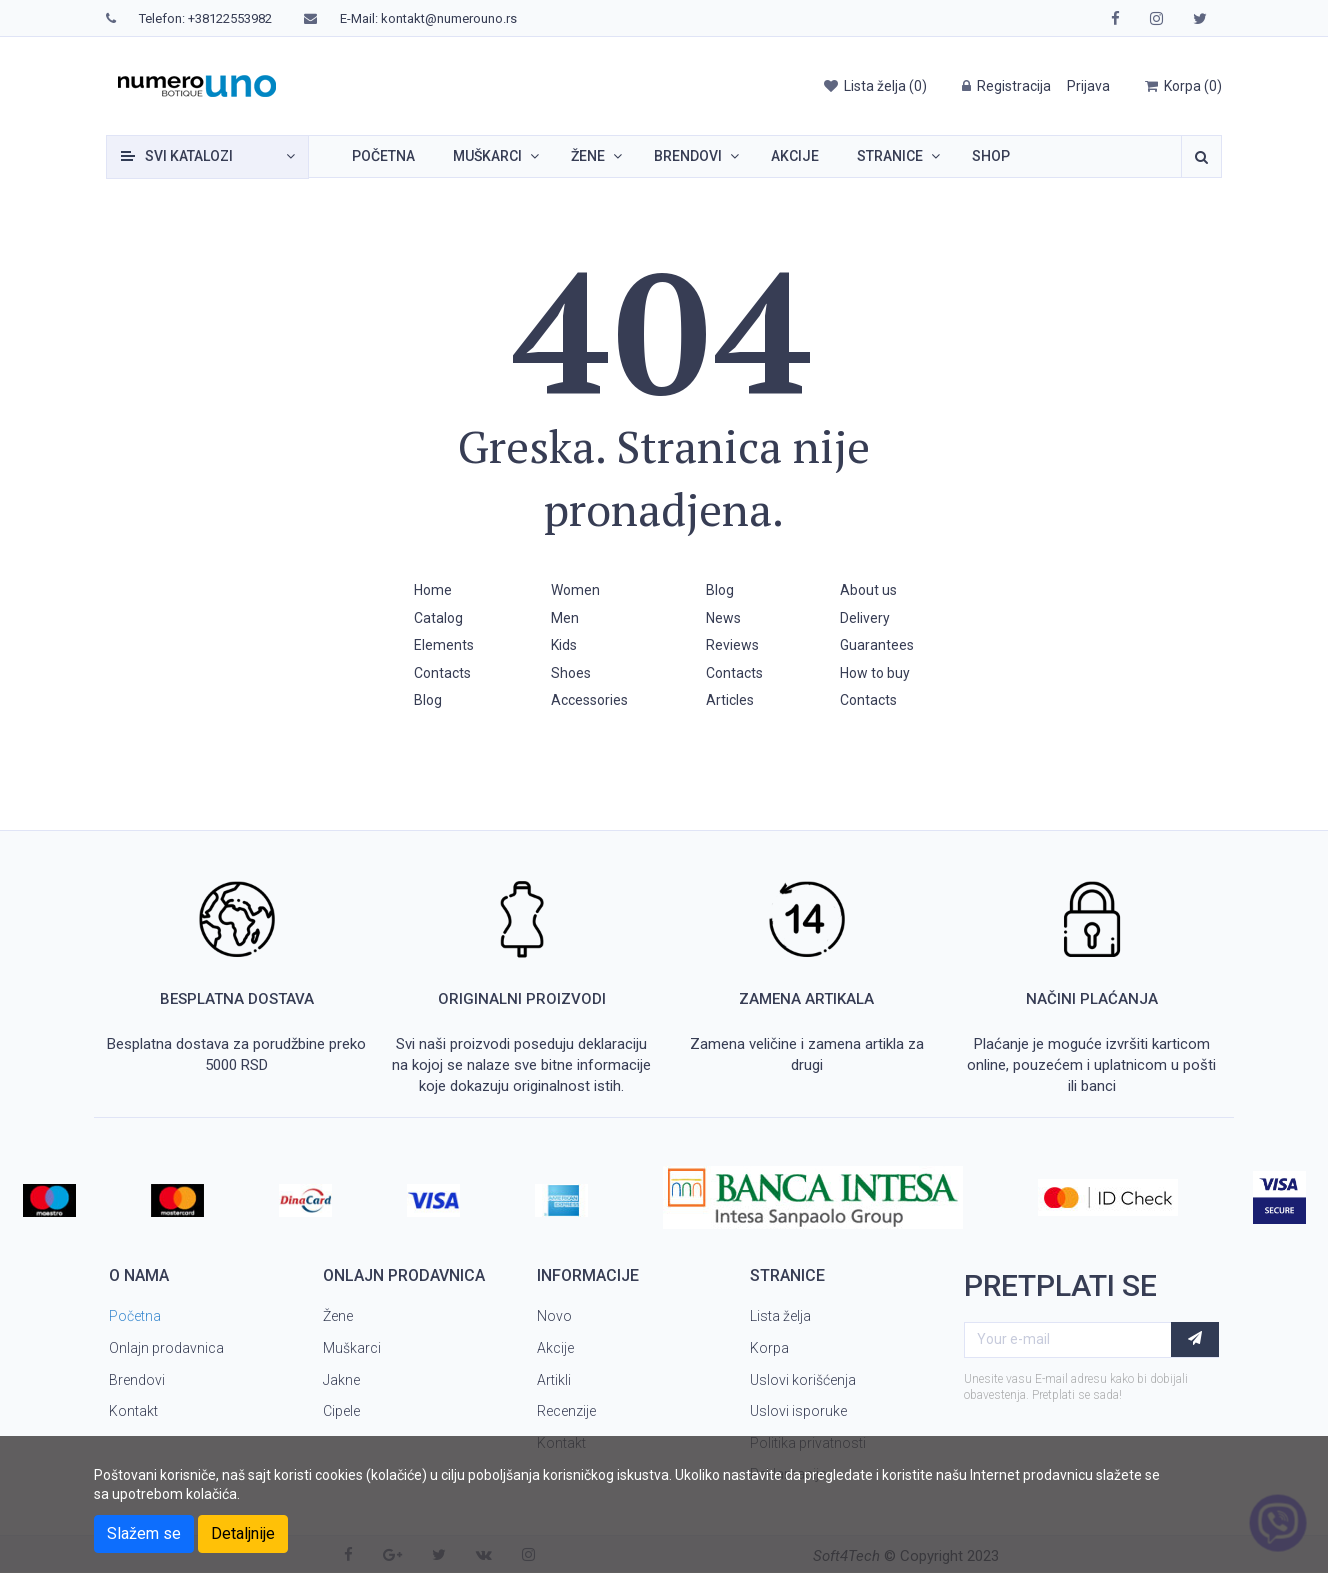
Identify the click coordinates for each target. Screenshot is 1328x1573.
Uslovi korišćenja (803, 1380)
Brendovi (688, 156)
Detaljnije (243, 1533)
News (723, 618)
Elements (444, 645)
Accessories (589, 700)
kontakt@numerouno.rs (449, 18)
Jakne (341, 1380)
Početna (383, 156)
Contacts (442, 673)
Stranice (890, 156)
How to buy (875, 673)
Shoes (571, 673)
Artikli (554, 1380)
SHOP (991, 156)
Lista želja (780, 1316)
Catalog (438, 618)
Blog (428, 700)
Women (575, 590)
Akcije (795, 156)
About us (868, 590)
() (875, 86)
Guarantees (877, 645)
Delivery (865, 618)
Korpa (769, 1348)
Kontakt (133, 1411)
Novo (554, 1316)
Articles (730, 700)
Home (433, 590)
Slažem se (144, 1533)
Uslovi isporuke (798, 1411)
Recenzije (566, 1411)
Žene (588, 156)
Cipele (341, 1411)
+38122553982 (230, 18)
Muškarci (487, 156)
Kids (564, 645)
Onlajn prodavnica (166, 1348)
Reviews (732, 645)
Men (565, 618)
